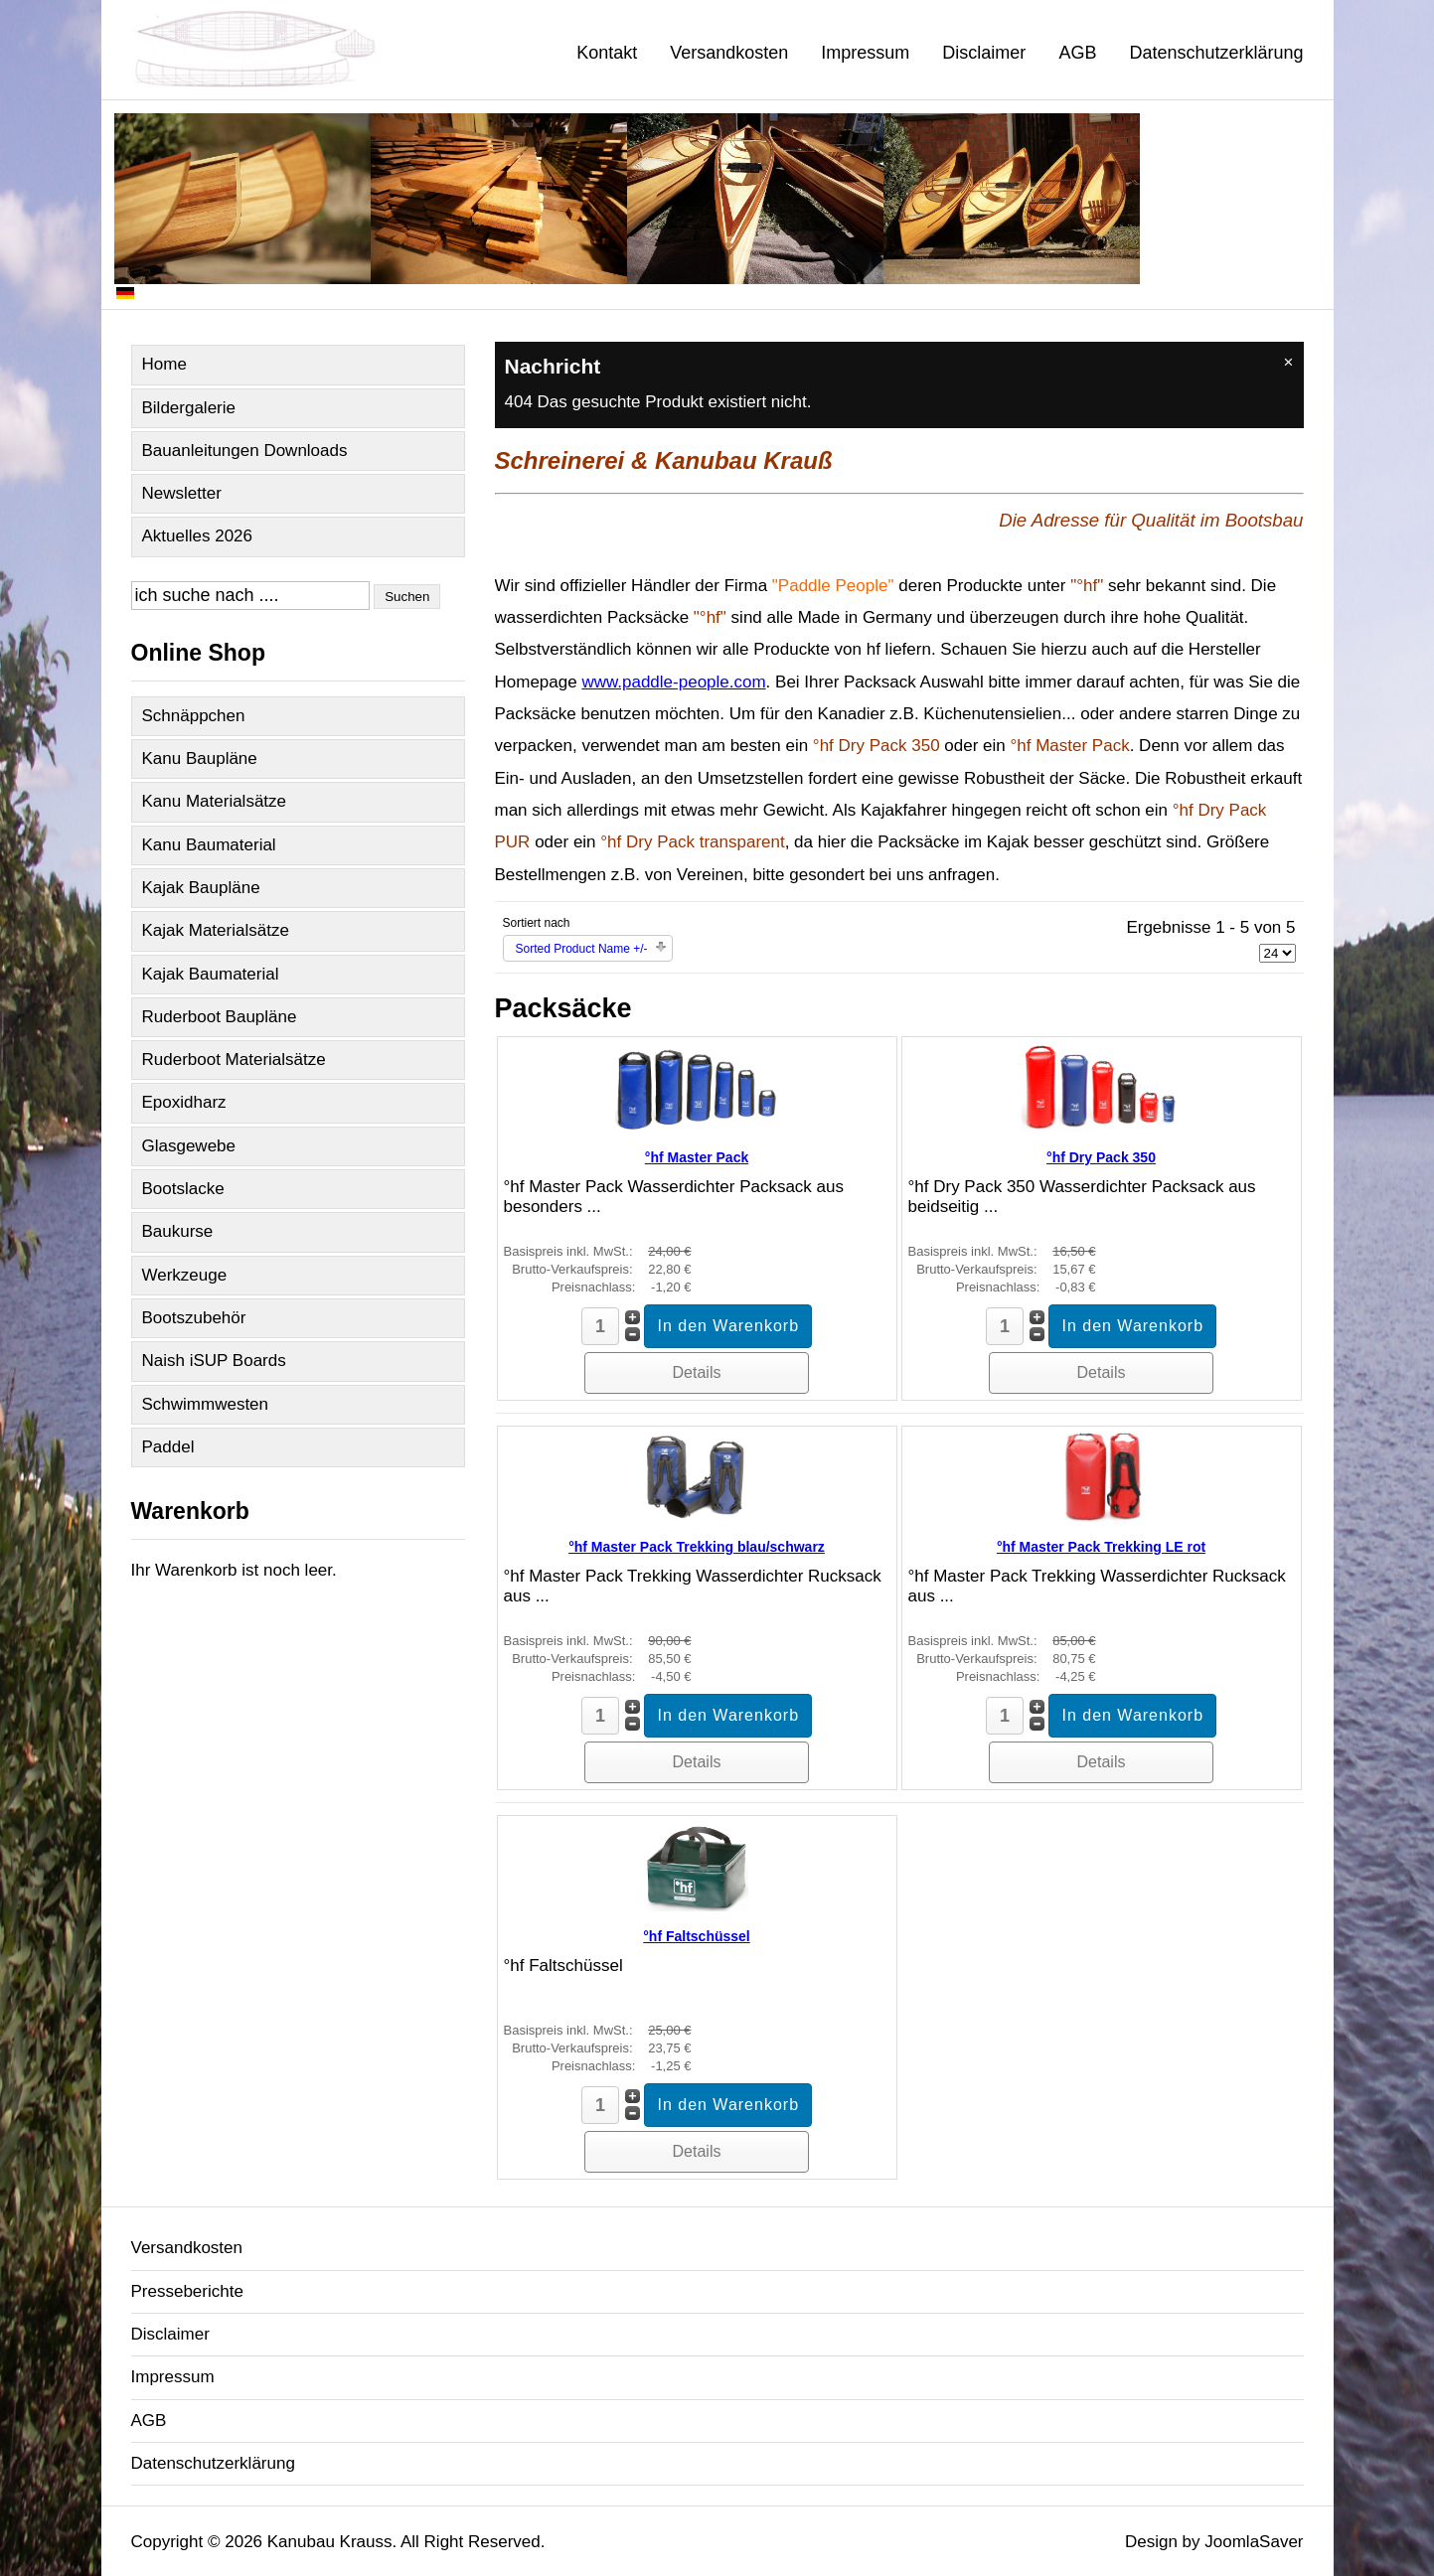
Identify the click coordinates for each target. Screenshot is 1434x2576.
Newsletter (182, 493)
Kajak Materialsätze (215, 930)
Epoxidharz (184, 1102)
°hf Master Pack (696, 1157)
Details (697, 1372)
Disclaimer (984, 53)
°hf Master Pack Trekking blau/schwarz (696, 1547)
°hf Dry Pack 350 (1101, 1157)
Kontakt (606, 53)
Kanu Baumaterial (209, 844)
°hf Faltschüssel (696, 1936)
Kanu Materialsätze (214, 801)
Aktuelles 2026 (197, 536)
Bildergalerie (189, 407)
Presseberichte (187, 2291)
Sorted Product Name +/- (582, 949)
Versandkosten (729, 53)
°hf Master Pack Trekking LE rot (1101, 1547)
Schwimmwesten (205, 1404)
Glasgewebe (189, 1145)
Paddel (168, 1447)
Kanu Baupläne (199, 758)
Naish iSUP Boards (214, 1360)
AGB (1077, 53)
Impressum (865, 53)
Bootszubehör (194, 1317)
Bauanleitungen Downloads (245, 450)
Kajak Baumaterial (210, 974)
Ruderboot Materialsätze (234, 1059)
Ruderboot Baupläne (219, 1016)
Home (164, 364)
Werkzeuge (185, 1275)
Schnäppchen (193, 715)
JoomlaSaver (1253, 2541)
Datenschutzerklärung (1216, 53)
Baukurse (178, 1231)
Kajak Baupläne (201, 887)
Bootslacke (183, 1188)
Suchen (407, 596)
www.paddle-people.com (673, 682)
